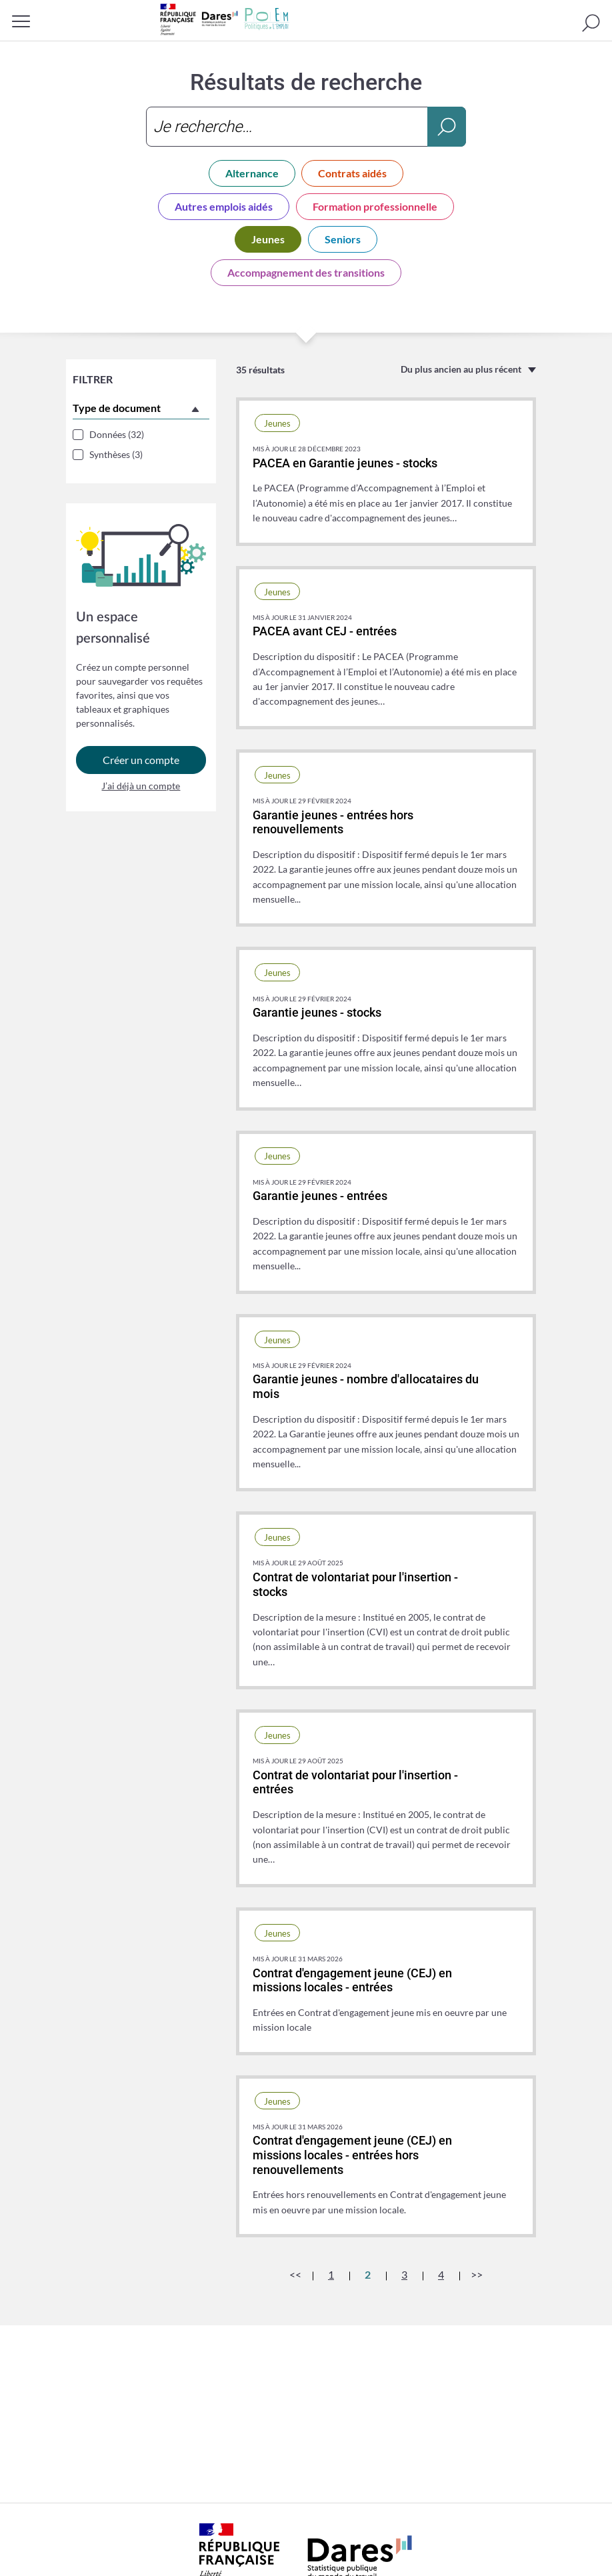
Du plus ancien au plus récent (461, 369)
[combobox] (306, 127)
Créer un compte (141, 763)
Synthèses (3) (116, 454)
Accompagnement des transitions (306, 272)
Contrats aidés (352, 173)
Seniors (343, 239)
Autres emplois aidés (224, 206)
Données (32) (116, 434)
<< (295, 2274)
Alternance (252, 173)
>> (477, 2274)
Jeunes (268, 239)
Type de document (117, 407)
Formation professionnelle (375, 206)
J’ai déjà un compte (140, 789)
